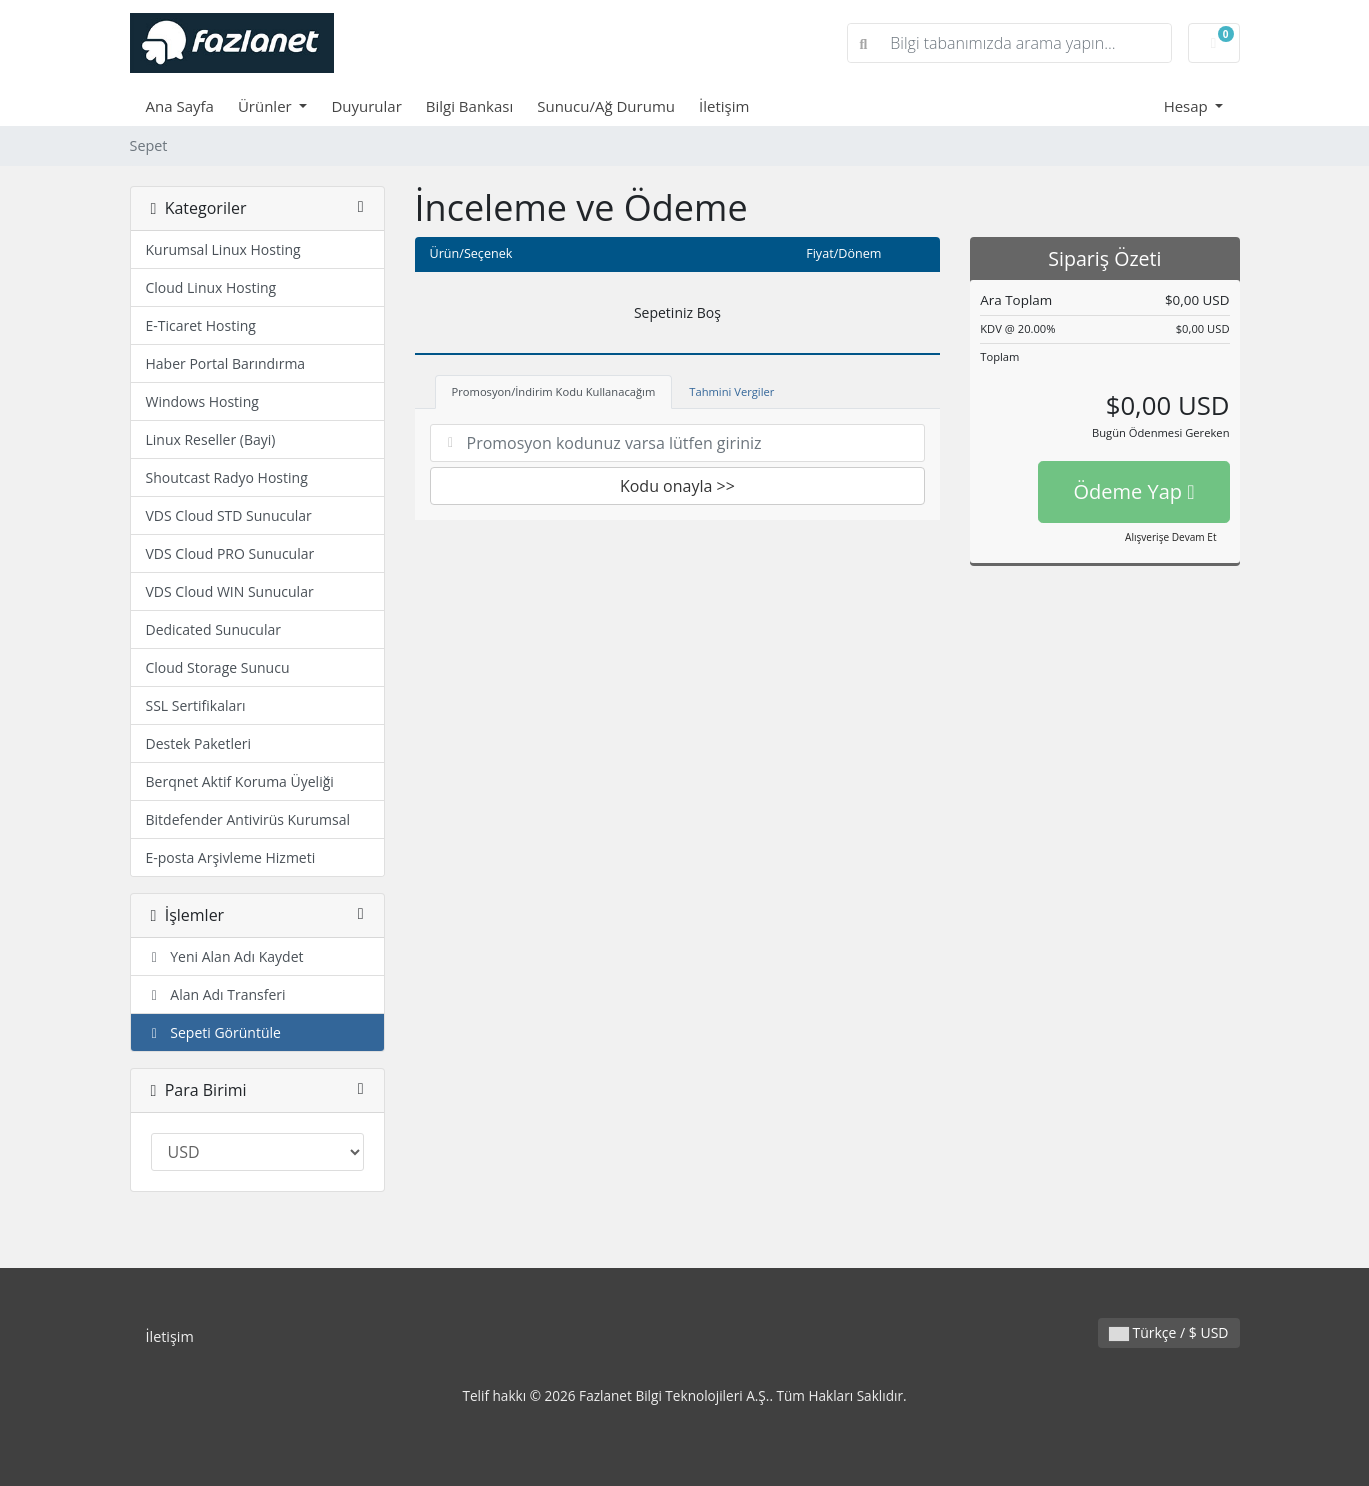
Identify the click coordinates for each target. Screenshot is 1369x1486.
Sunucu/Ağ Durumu (606, 106)
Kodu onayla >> (677, 486)
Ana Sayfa (180, 106)
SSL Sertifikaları (196, 705)
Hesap (1188, 106)
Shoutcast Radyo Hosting (227, 477)
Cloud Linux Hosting (211, 287)
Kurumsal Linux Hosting (223, 249)
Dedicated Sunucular (213, 629)
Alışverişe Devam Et (1170, 537)
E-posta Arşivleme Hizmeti (231, 857)
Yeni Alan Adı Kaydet (225, 956)
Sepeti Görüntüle (213, 1032)
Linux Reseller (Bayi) (211, 439)
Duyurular (366, 106)
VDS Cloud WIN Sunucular (230, 591)
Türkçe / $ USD (1169, 1332)
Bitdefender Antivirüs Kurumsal (248, 819)
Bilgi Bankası (469, 106)
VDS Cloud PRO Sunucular (230, 553)
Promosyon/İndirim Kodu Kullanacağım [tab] (554, 391)
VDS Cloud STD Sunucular (229, 515)
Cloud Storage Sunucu (218, 667)
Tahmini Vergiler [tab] (731, 391)
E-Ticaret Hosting (201, 325)
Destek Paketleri (199, 743)
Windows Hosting (202, 401)
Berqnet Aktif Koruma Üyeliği (240, 781)
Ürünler (267, 106)
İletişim (724, 106)
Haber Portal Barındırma (226, 363)
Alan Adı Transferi (216, 994)
